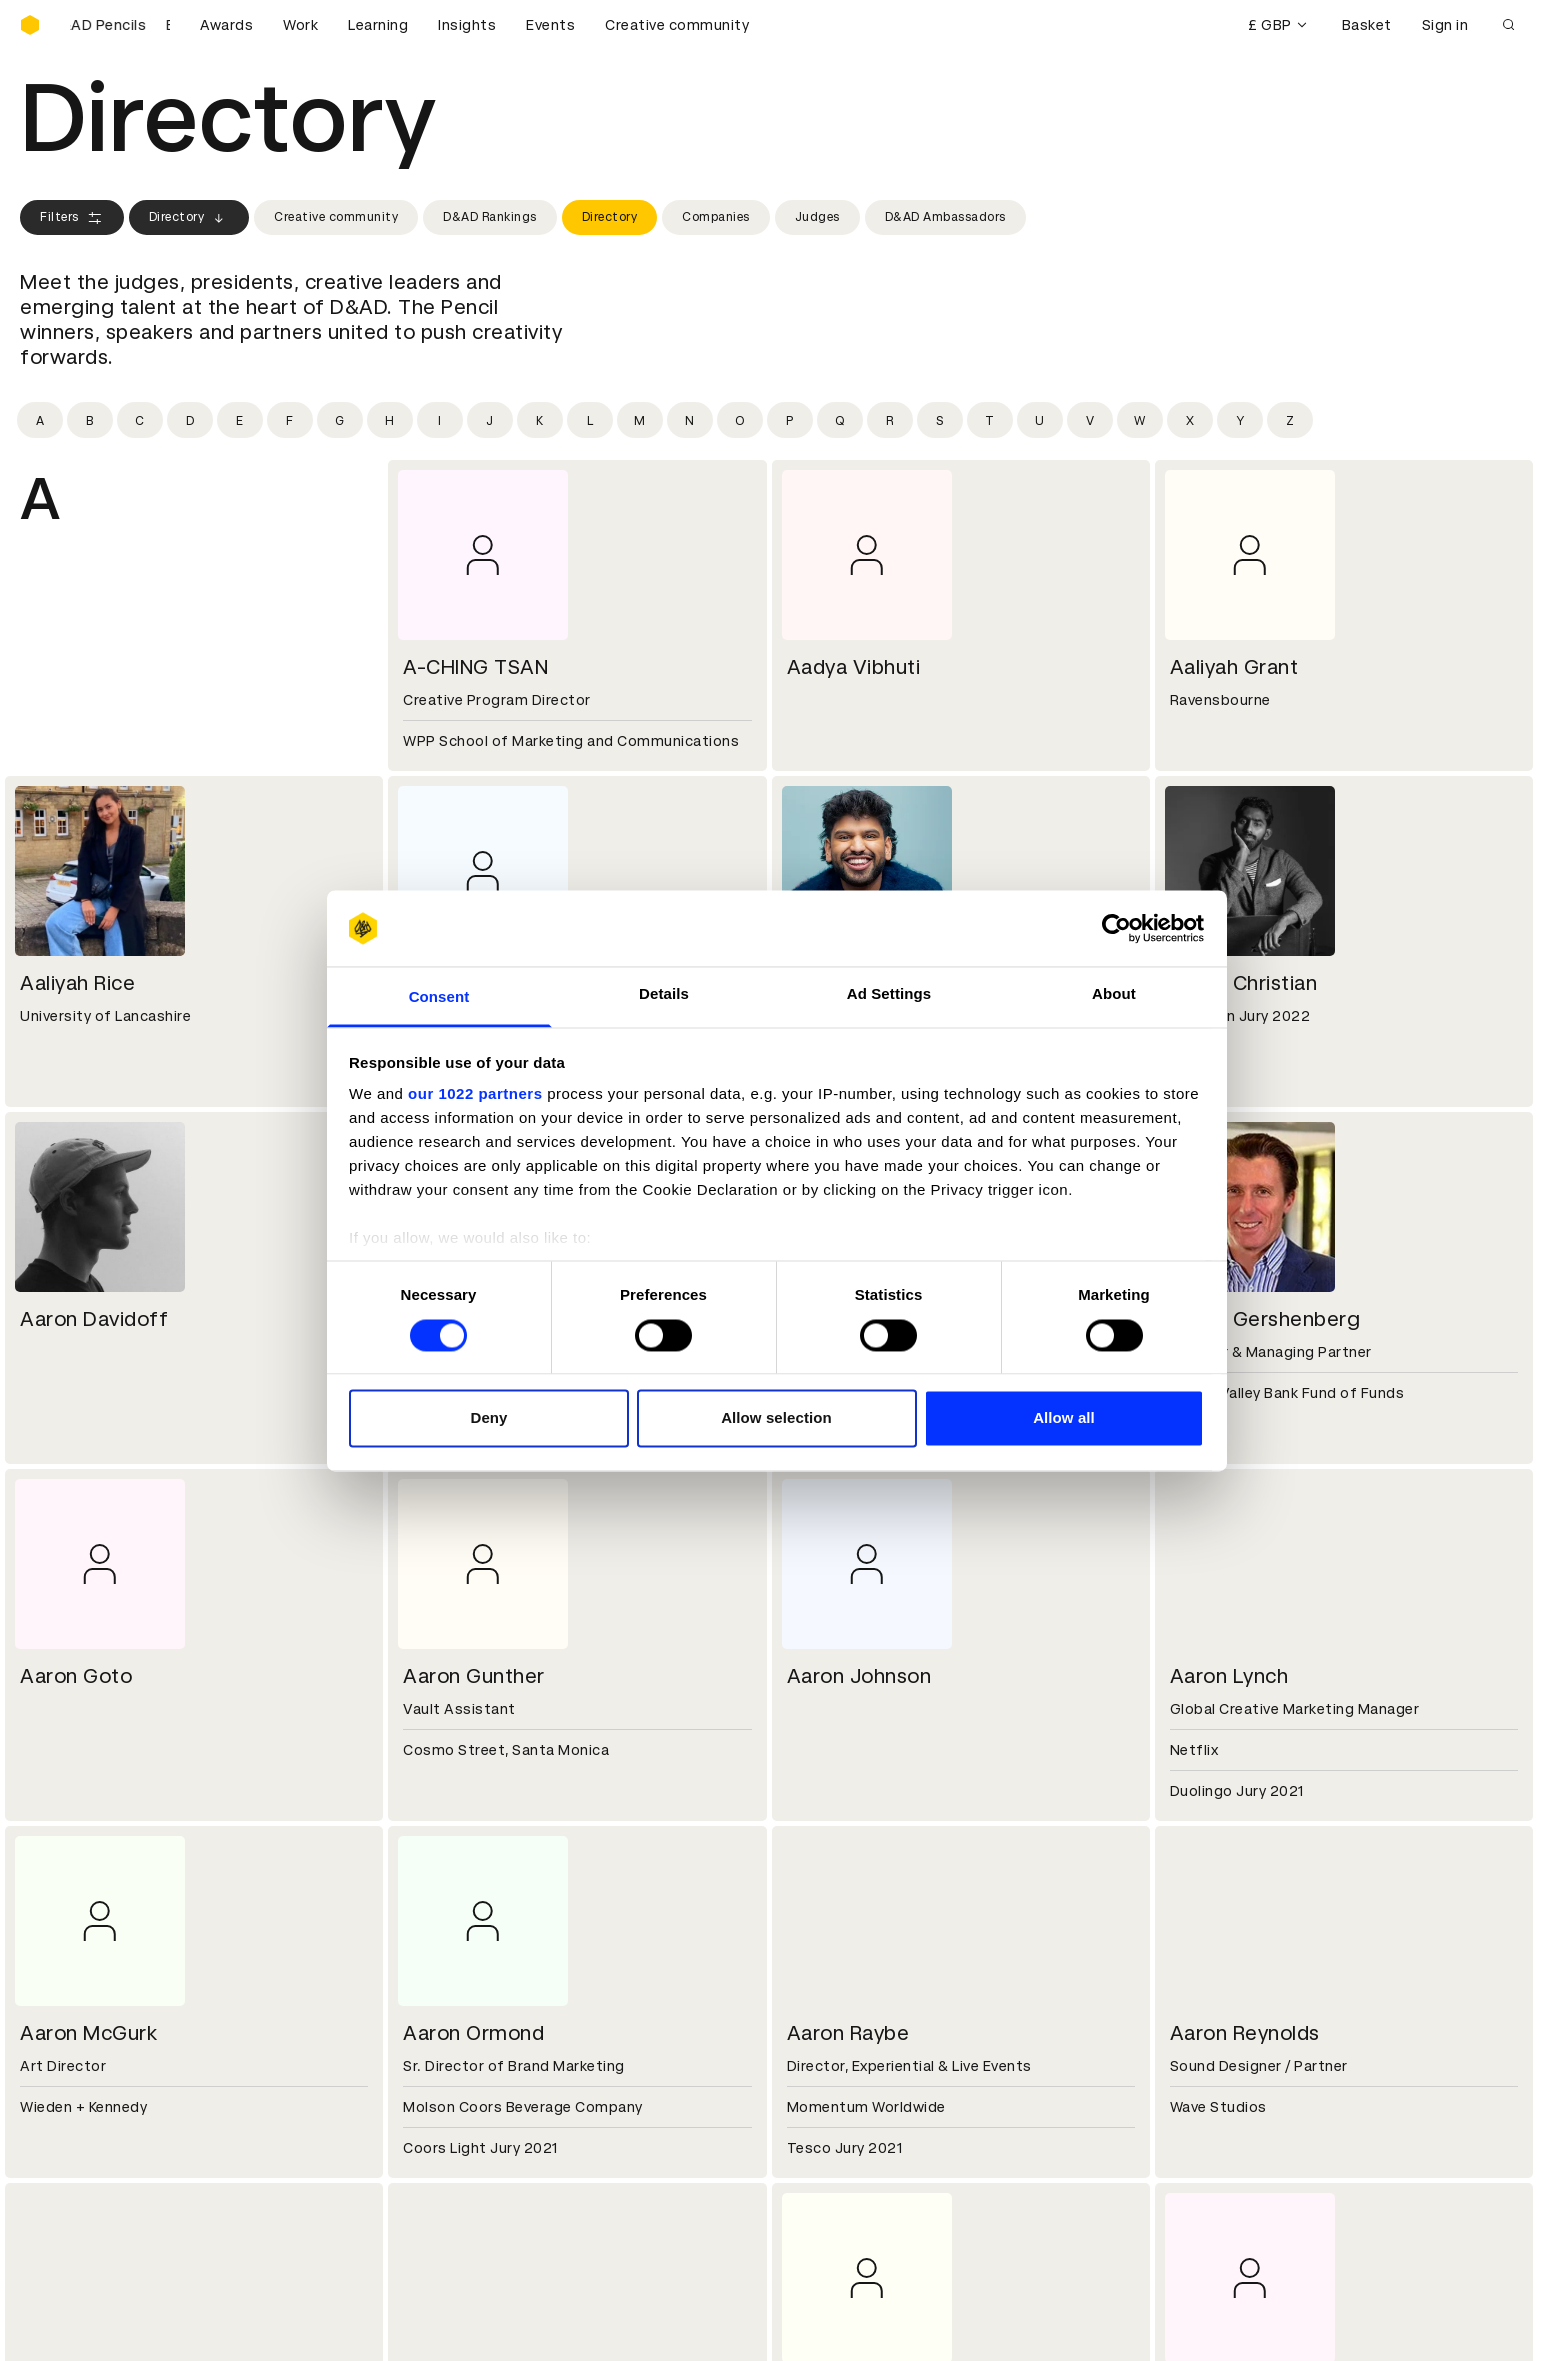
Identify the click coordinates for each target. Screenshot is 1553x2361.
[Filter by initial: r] (890, 420)
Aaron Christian (1244, 983)
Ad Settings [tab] (889, 994)
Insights (467, 25)
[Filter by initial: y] (1240, 420)
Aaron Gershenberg (1265, 1319)
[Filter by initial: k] (540, 420)
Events (550, 25)
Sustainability (69, 2011)
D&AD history (68, 1963)
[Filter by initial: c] (140, 420)
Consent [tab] (439, 997)
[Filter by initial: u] (1040, 420)
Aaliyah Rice (77, 983)
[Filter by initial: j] (490, 420)
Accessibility (451, 2178)
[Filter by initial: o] (740, 420)
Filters (72, 218)
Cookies (434, 2130)
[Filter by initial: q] (840, 420)
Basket (1367, 25)
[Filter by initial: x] (1190, 420)
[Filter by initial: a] (40, 420)
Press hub (824, 1987)
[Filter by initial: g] (340, 420)
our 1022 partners (475, 1094)
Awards (226, 25)
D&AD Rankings (490, 217)
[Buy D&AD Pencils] (120, 25)
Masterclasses (73, 2178)
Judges (817, 217)
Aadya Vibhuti (854, 667)
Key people (58, 1987)
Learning (378, 25)
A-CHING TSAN (475, 667)
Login (808, 2106)
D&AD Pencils (68, 2106)
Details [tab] (664, 994)
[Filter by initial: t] (990, 420)
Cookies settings (106, 2324)
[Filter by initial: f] (290, 420)
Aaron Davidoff (94, 1319)
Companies (716, 217)
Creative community (677, 25)
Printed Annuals (76, 2130)
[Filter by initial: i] (440, 420)
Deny (488, 1418)
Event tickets (68, 2202)
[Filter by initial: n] (690, 420)
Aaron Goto (76, 1676)
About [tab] (1114, 994)
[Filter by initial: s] (940, 420)
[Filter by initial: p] (790, 420)
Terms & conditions (475, 2106)
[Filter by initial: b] (90, 420)
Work (300, 25)
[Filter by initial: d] (190, 420)
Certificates (64, 2154)
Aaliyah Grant (1234, 667)
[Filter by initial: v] (1090, 420)
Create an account (855, 2130)
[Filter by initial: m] (640, 420)
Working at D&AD (466, 1963)
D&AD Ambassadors (945, 217)
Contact (819, 1963)
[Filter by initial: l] (590, 420)
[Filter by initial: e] (240, 420)
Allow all (1064, 1418)
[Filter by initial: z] (1290, 420)
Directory (189, 218)
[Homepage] (30, 25)
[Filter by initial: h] (390, 420)
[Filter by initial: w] (1140, 420)
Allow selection (776, 1418)
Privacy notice (455, 2154)
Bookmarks (829, 2154)
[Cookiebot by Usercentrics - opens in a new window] (1116, 928)
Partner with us (459, 1987)
